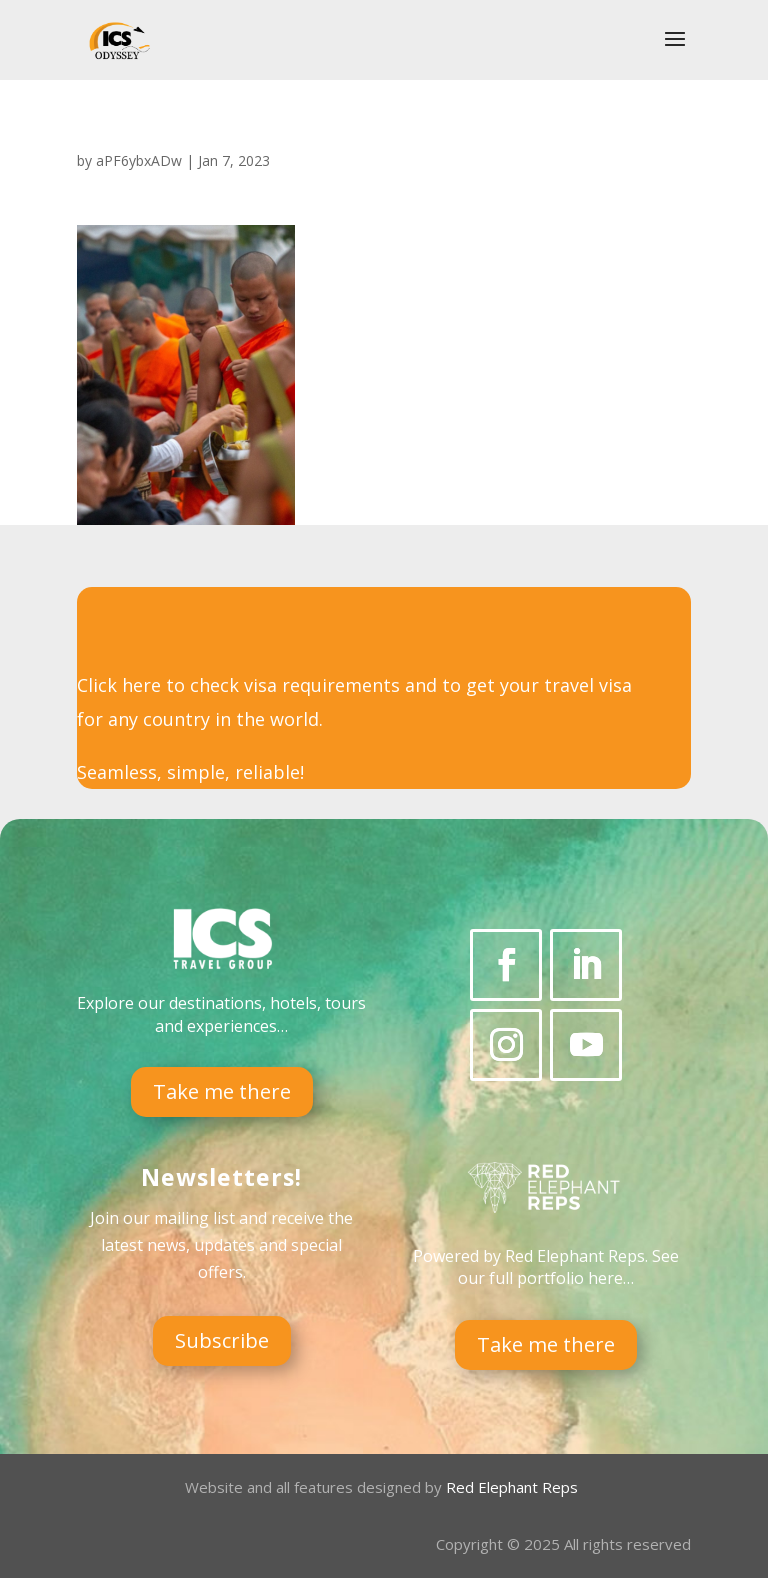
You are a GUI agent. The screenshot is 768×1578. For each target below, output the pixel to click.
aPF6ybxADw (139, 160)
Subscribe (222, 1340)
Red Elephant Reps (514, 1487)
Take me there (222, 1091)
